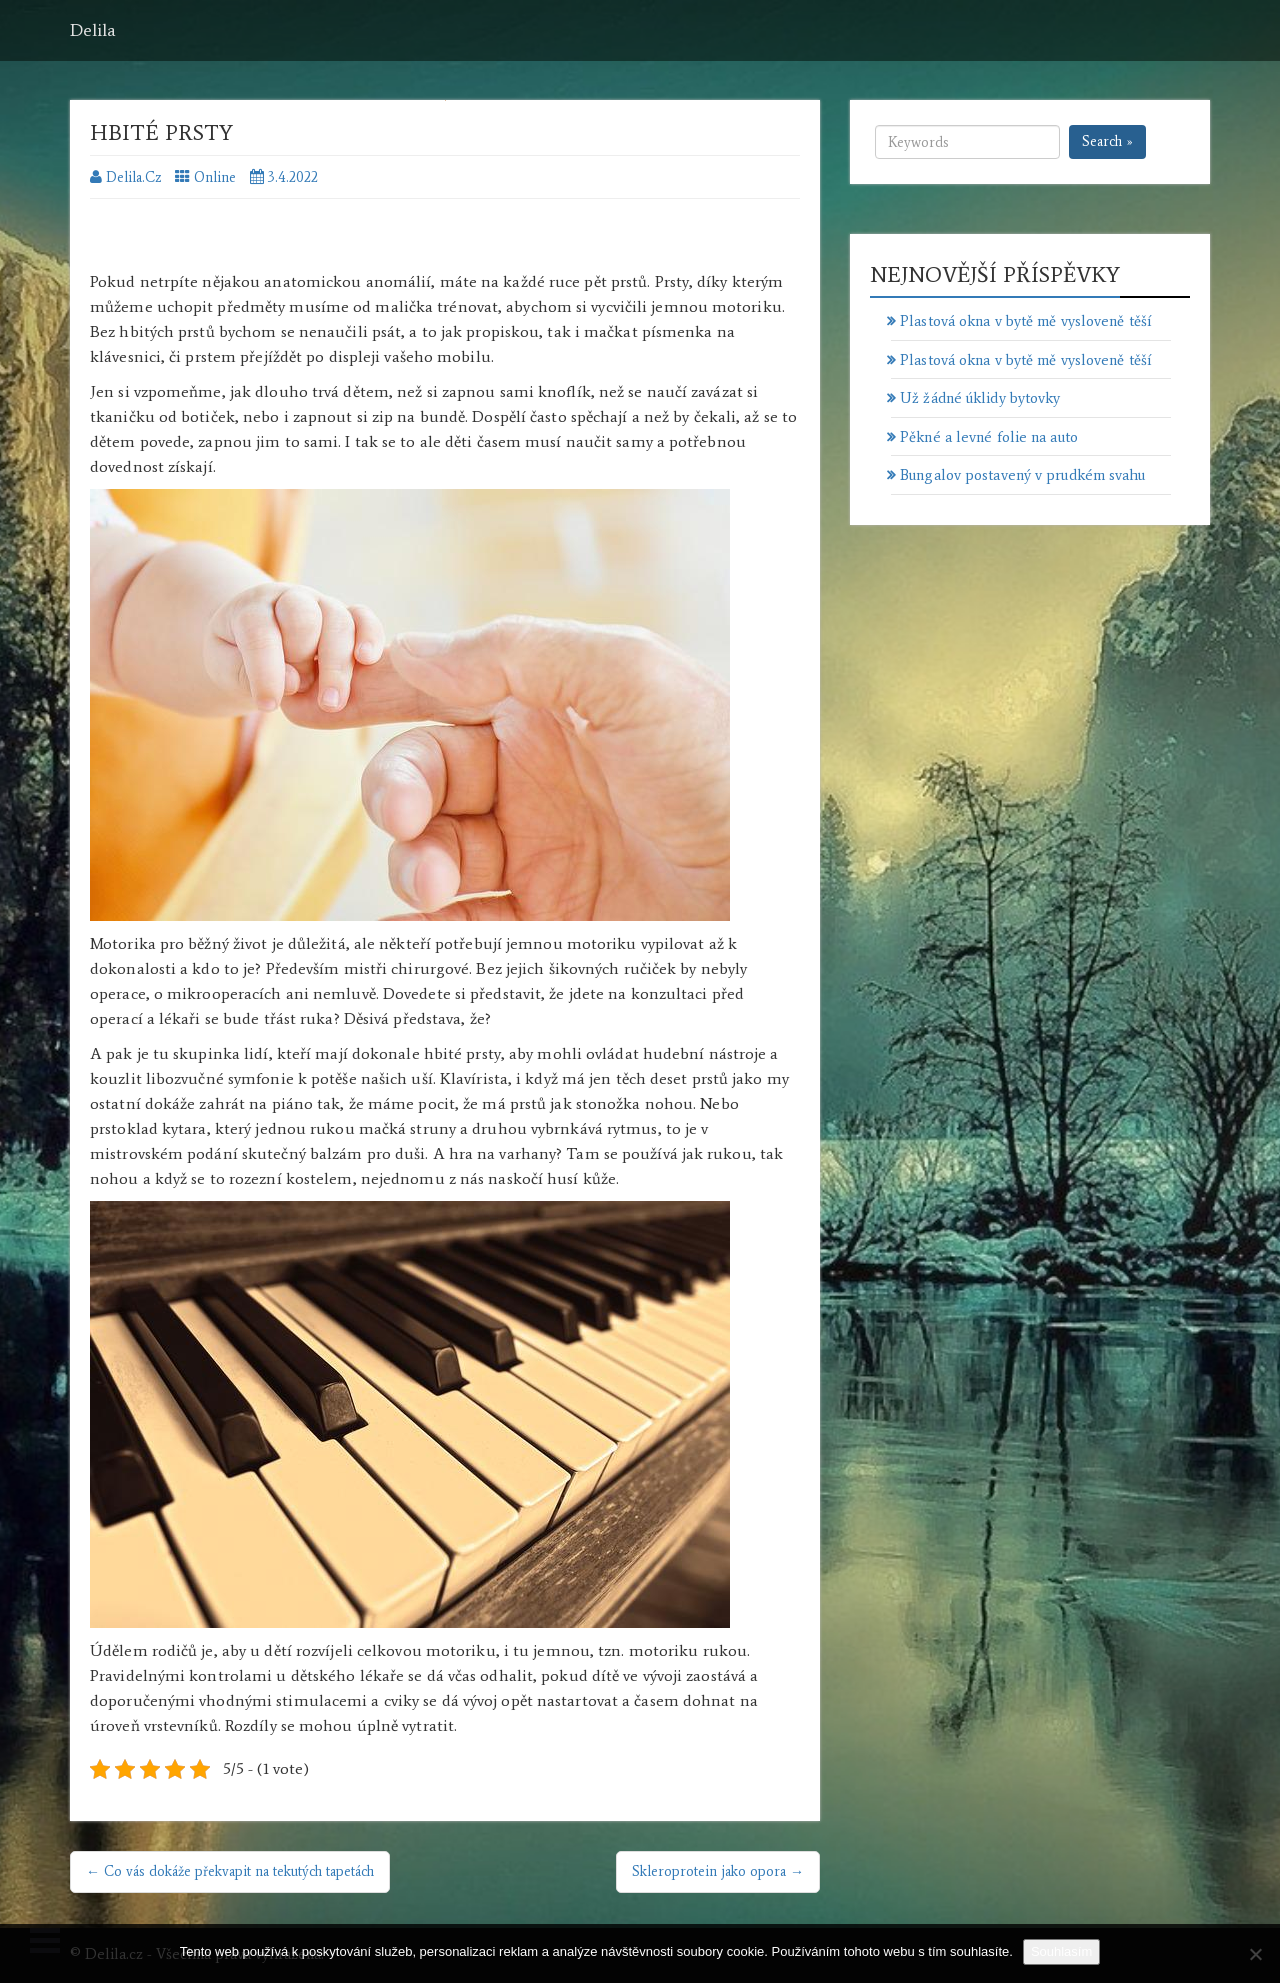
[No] (1255, 1954)
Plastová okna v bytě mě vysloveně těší (1025, 321)
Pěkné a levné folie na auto (989, 437)
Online (215, 177)
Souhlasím (1061, 1951)
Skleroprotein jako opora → (718, 1871)
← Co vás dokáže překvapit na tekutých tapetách (230, 1871)
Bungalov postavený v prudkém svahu (1022, 475)
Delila (93, 30)
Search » (1107, 141)
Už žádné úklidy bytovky (980, 398)
